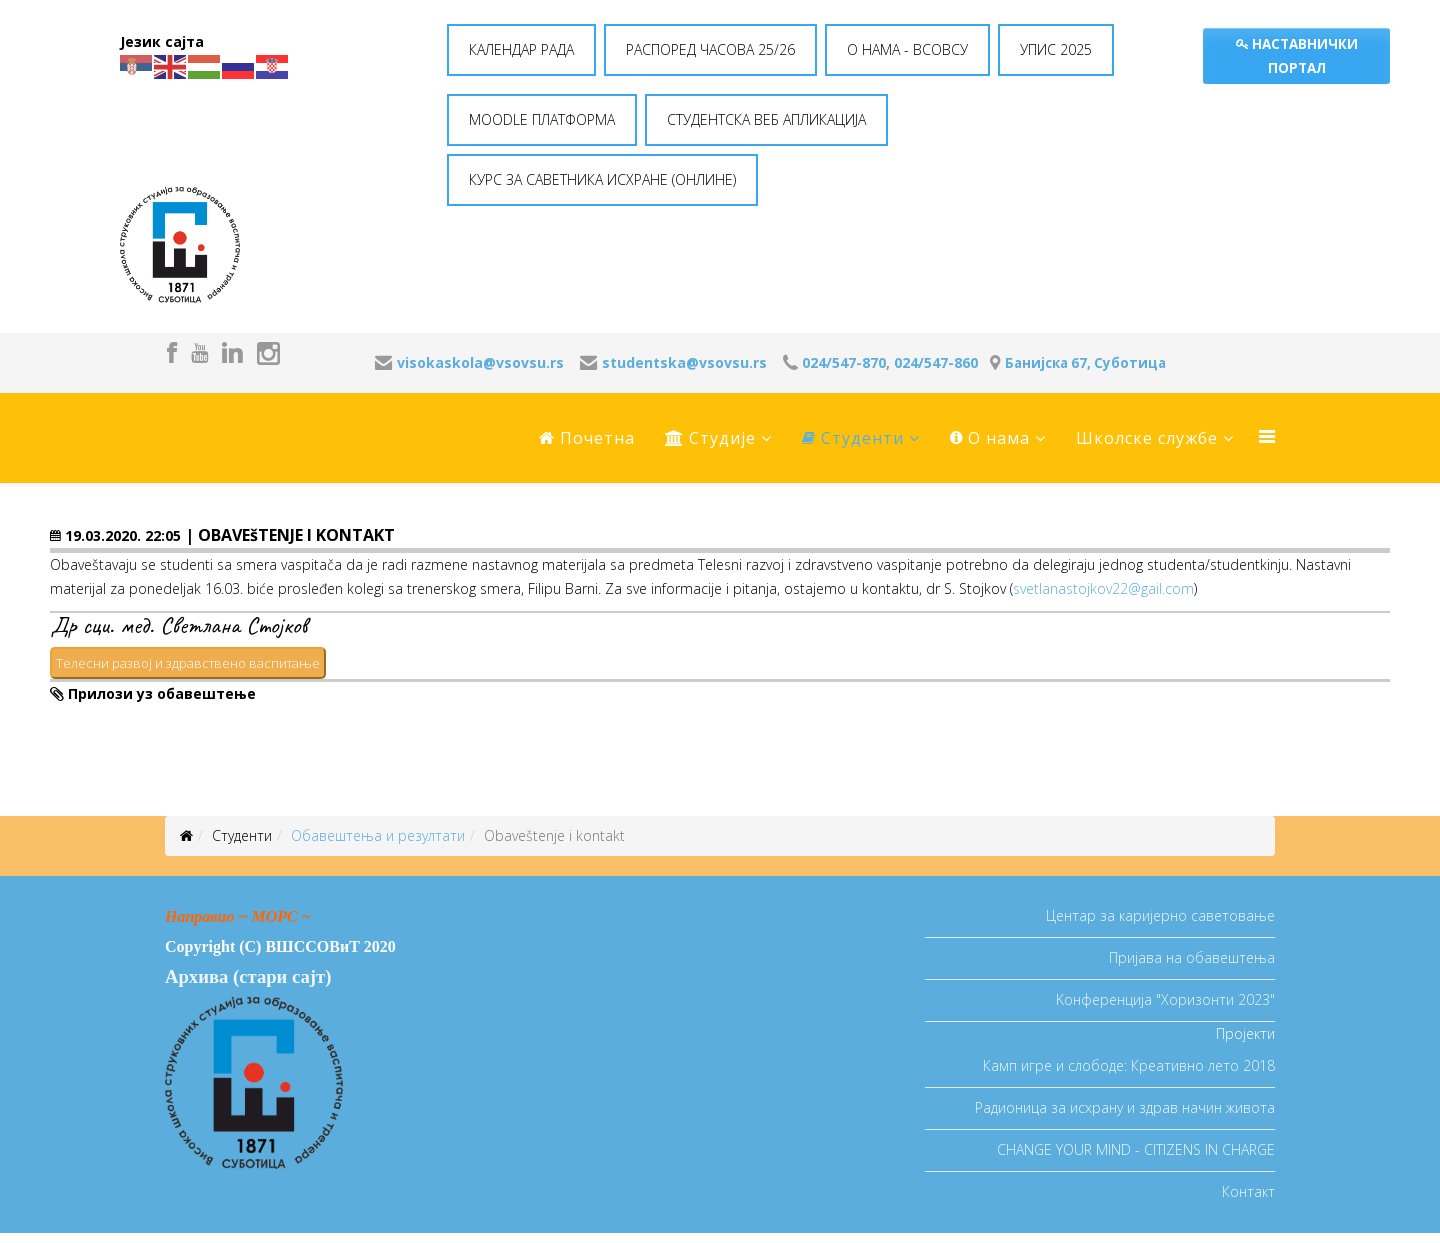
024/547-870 (844, 362)
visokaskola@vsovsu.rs (480, 362)
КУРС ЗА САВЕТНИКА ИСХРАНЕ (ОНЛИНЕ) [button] (602, 179)
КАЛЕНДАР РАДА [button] (521, 49)
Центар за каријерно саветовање (1160, 915)
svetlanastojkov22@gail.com (1103, 588)
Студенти (853, 438)
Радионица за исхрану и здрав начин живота (1125, 1107)
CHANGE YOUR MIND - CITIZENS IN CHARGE (1136, 1149)
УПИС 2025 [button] (1056, 49)
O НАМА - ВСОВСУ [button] (907, 49)
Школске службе (1147, 438)
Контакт (1248, 1191)
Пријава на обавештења (1192, 957)
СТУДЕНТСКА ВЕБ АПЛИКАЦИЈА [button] (766, 119)
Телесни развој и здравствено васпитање (188, 663)
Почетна (587, 438)
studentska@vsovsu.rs (684, 362)
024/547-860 (936, 362)
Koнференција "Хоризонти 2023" (1165, 999)
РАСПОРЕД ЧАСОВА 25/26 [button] (710, 49)
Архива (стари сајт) (248, 976)
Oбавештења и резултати (378, 835)
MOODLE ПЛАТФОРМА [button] (542, 119)
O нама (990, 438)
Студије (710, 438)
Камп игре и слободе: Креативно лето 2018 (1129, 1065)
